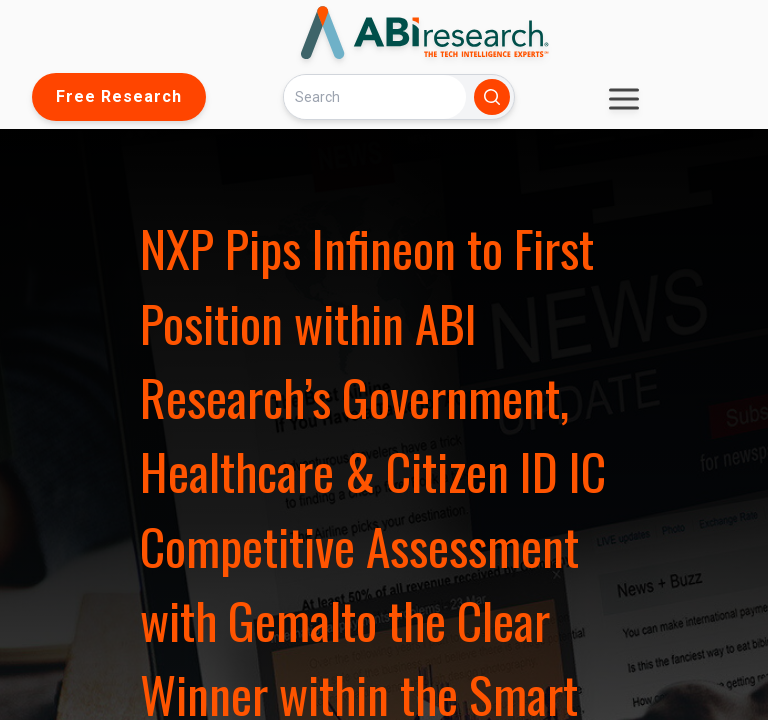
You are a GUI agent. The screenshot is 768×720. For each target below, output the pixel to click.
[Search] (375, 96)
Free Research (119, 96)
